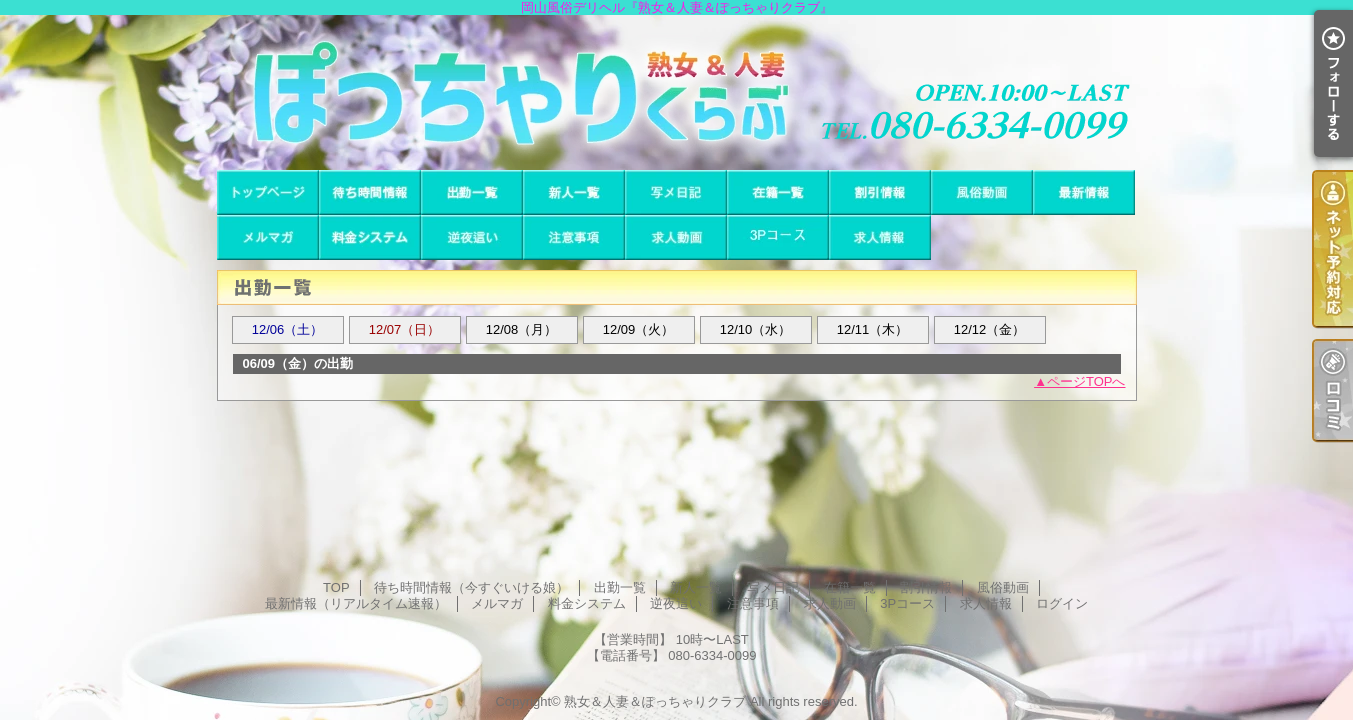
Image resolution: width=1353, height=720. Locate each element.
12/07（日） (405, 329)
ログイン (1062, 603)
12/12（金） (990, 329)
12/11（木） (873, 329)
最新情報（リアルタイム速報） (1084, 192)
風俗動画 (982, 192)
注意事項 (574, 237)
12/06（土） (288, 329)
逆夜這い (472, 237)
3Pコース (778, 237)
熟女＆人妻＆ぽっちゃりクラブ (655, 701)
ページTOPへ (1086, 381)
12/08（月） (522, 329)
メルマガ (268, 237)
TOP (268, 192)
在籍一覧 (778, 192)
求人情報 (880, 237)
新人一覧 (574, 192)
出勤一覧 (472, 192)
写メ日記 (676, 192)
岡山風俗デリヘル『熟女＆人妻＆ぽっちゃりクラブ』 (676, 92)
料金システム (370, 237)
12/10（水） (756, 329)
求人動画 (676, 237)
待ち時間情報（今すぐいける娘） (370, 192)
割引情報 (880, 192)
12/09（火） (639, 329)
